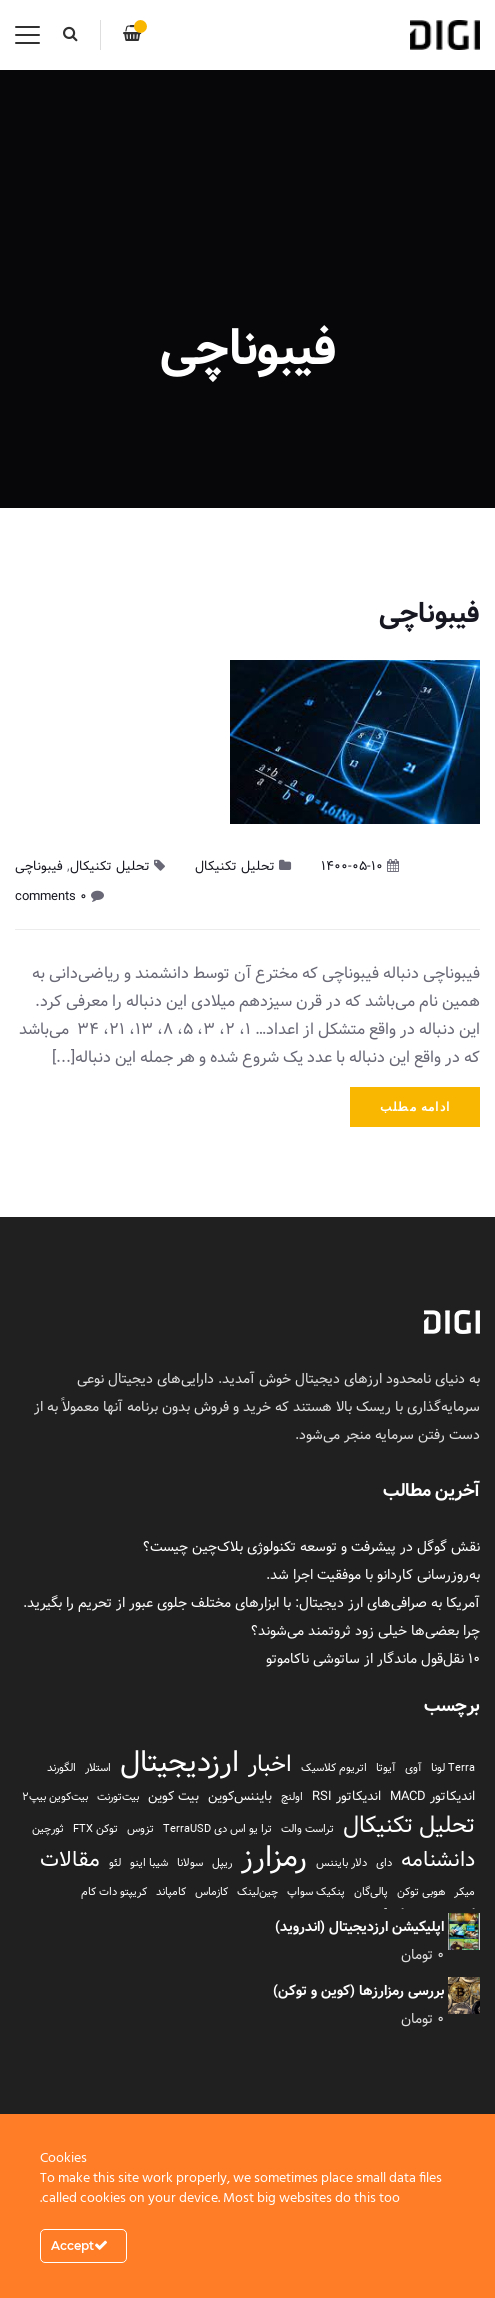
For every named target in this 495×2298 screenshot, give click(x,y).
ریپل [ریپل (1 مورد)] (222, 1863)
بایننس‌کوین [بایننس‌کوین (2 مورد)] (240, 1796)
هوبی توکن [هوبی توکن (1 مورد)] (421, 1892)
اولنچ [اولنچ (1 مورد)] (292, 1797)
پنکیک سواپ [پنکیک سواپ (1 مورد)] (316, 1892)
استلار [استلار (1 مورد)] (98, 1768)
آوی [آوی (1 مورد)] (413, 1768)
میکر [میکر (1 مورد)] (464, 1892)
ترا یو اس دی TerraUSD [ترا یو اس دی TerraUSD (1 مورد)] (217, 1829)
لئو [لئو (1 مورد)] (115, 1863)
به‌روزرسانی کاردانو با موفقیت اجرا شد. (373, 1575)
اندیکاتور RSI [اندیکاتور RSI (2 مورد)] (346, 1796)
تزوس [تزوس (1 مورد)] (140, 1829)
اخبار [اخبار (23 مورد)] (270, 1764)
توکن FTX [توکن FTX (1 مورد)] (95, 1829)
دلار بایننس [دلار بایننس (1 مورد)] (341, 1863)
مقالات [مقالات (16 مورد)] (70, 1860)
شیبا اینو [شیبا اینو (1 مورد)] (149, 1863)
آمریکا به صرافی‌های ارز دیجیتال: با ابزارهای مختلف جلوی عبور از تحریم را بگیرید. (251, 1603)
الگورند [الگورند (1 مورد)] (61, 1768)
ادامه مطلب (415, 1106)
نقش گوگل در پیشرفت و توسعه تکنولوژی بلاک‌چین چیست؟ (311, 1547)
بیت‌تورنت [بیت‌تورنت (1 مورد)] (118, 1797)
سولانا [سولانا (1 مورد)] (190, 1863)
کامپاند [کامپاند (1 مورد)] (171, 1892)
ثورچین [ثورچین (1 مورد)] (48, 1829)
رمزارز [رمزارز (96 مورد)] (274, 1857)
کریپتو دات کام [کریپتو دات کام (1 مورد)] (114, 1892)
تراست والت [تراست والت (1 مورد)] (307, 1829)
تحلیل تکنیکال (235, 866)
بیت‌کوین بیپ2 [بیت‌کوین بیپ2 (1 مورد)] (55, 1797)
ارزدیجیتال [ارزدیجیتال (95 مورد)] (179, 1762)
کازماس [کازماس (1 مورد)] (211, 1892)
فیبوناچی (429, 613)
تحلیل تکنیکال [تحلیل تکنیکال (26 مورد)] (409, 1825)
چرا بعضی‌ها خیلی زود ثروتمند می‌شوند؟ (365, 1631)
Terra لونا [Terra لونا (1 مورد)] (453, 1768)
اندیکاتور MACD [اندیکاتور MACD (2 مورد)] (432, 1796)
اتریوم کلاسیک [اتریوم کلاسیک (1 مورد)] (334, 1768)
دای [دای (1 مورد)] (384, 1863)
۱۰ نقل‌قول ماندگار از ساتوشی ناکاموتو (373, 1659)
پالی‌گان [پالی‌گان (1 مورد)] (371, 1892)
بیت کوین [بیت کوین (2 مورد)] (173, 1796)
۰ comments (51, 896)
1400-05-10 (352, 866)
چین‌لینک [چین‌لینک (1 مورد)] (257, 1892)
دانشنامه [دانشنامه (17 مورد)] (438, 1860)
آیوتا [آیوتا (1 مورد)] (386, 1768)
